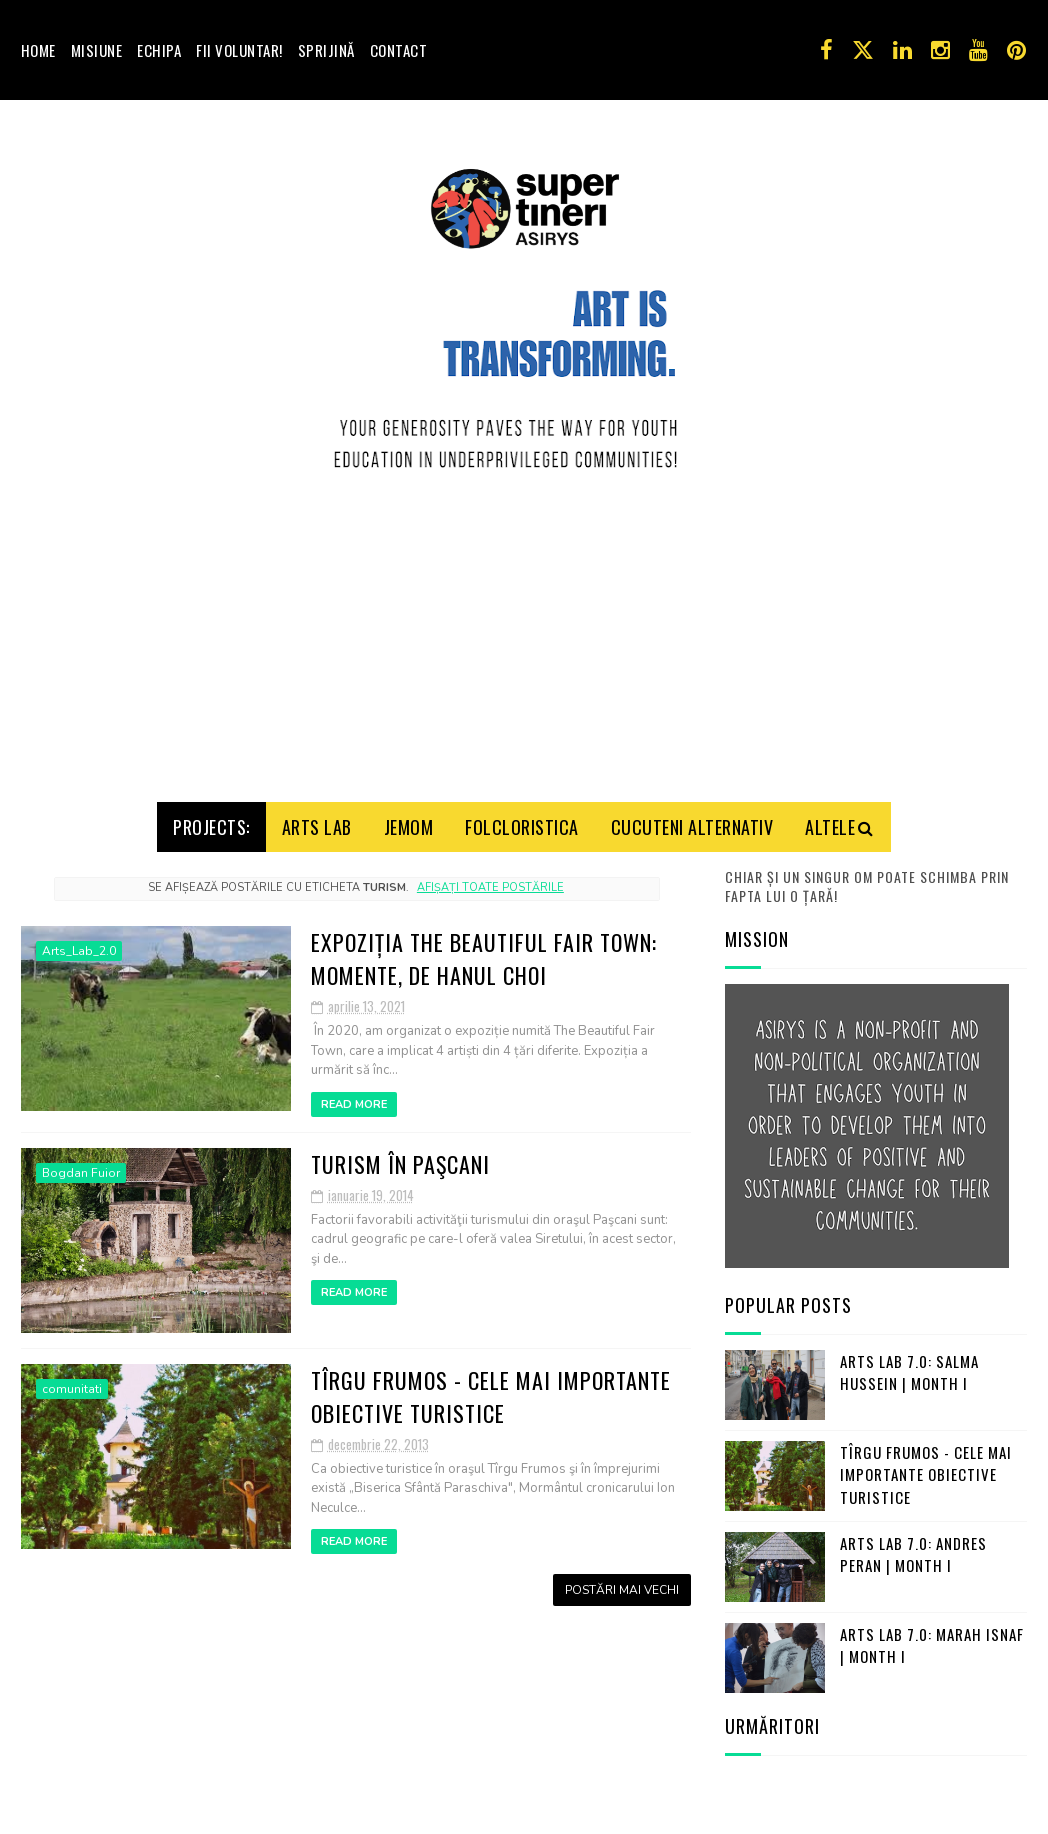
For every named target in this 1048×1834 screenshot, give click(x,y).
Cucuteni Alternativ (692, 820)
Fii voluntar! (239, 50)
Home (38, 50)
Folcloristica (522, 820)
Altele (830, 820)
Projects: (211, 820)
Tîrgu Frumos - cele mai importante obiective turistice (491, 1389)
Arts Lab (317, 820)
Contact (399, 50)
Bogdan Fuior (81, 1166)
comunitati (72, 1382)
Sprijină (326, 50)
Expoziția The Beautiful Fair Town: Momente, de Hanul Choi (484, 951)
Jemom (409, 820)
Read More (354, 1097)
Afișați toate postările (490, 881)
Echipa (159, 50)
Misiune (97, 50)
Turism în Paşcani (400, 1157)
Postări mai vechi (622, 1584)
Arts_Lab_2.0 (79, 944)
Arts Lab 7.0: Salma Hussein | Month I (909, 1365)
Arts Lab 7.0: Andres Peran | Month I (913, 1547)
